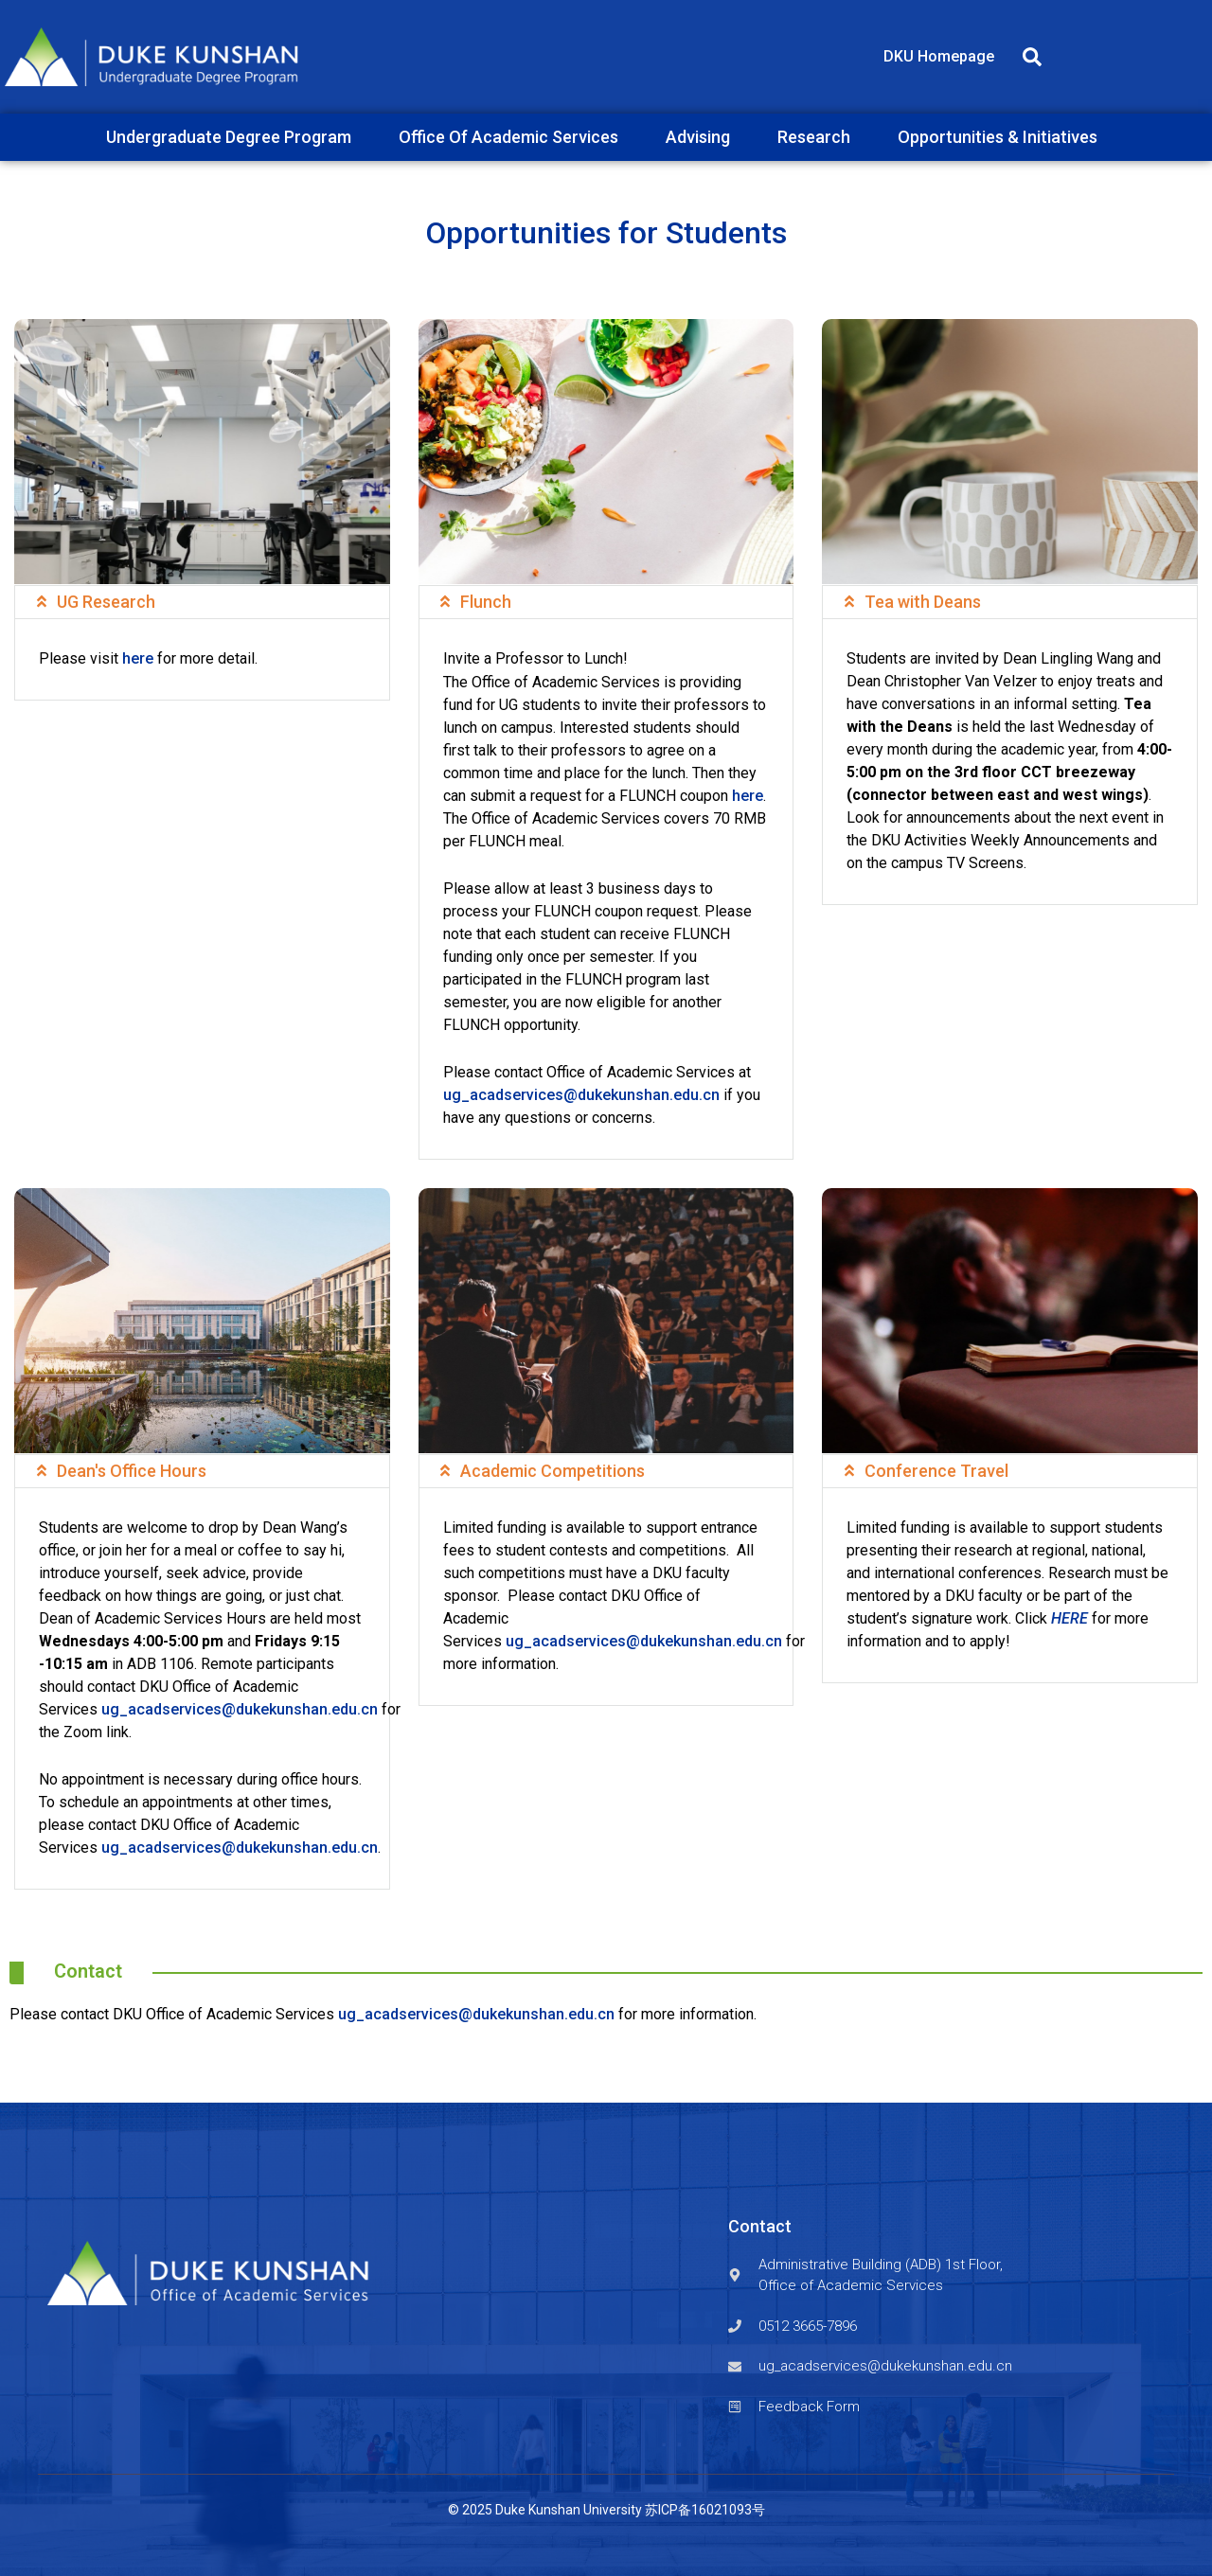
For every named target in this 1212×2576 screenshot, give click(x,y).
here (137, 658)
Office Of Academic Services (513, 137)
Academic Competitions (552, 1471)
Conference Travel (936, 1471)
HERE (1069, 1618)
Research (818, 137)
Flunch (485, 602)
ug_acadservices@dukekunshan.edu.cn (581, 1095)
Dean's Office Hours (131, 1471)
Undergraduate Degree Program (233, 137)
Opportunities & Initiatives (1002, 137)
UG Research (106, 602)
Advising (703, 137)
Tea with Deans (922, 602)
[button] (1032, 57)
